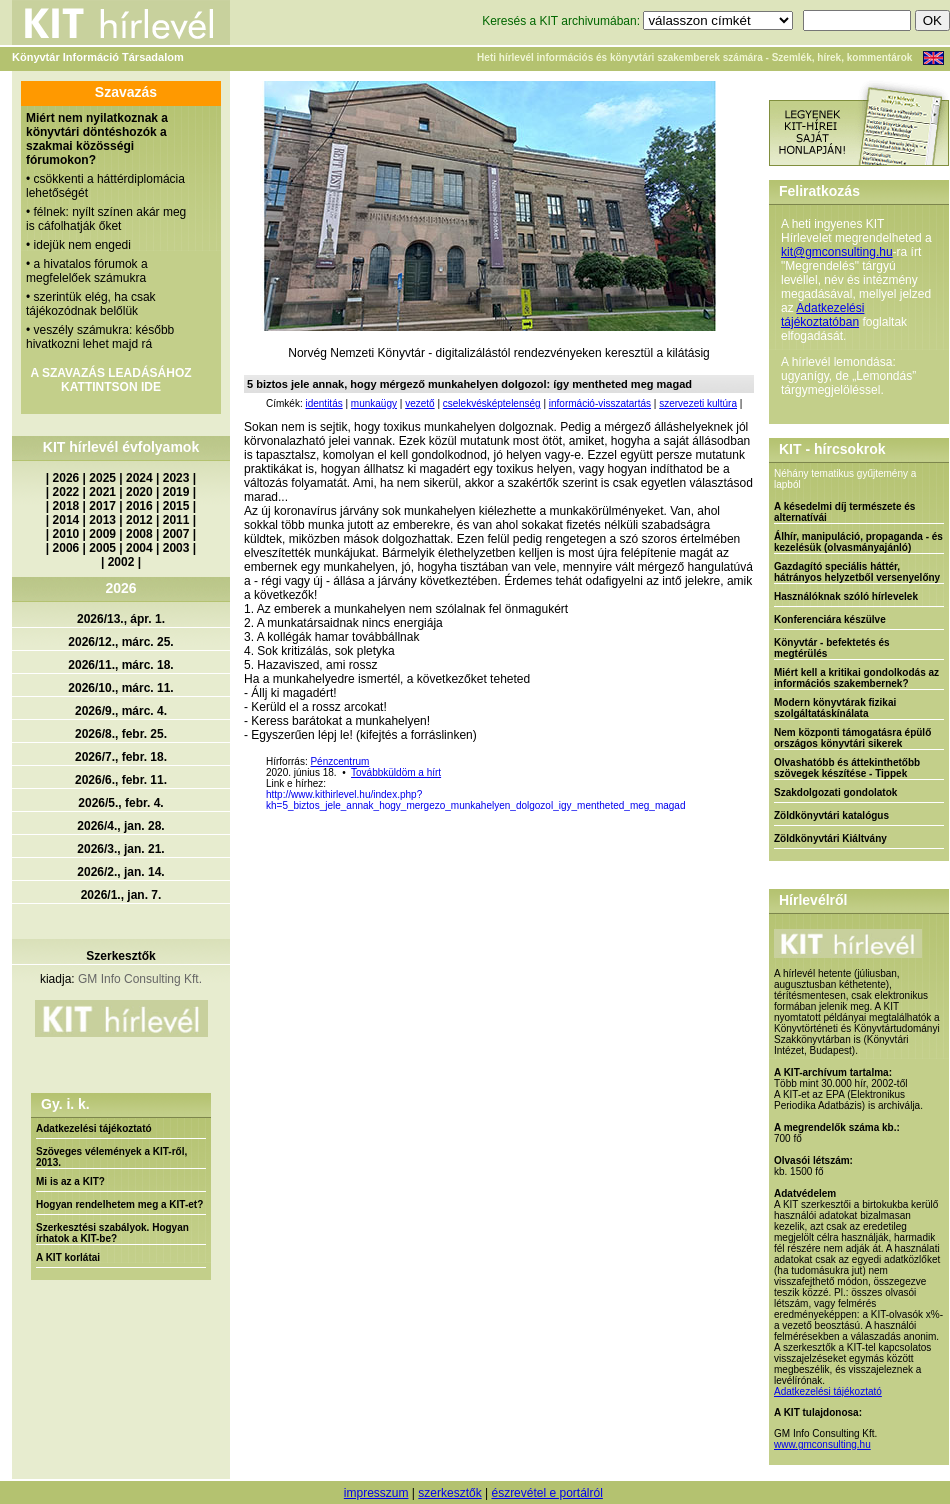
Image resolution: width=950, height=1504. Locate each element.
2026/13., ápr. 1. (121, 619)
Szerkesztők (120, 956)
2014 (66, 520)
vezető (419, 403)
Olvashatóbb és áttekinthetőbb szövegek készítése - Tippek (847, 768)
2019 (176, 492)
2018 (66, 506)
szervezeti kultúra (698, 403)
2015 (176, 506)
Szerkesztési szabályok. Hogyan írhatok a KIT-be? (112, 1233)
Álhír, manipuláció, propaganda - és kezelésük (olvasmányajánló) (858, 542)
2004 (139, 548)
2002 (121, 562)
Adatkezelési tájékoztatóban (822, 315)
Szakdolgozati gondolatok (835, 792)
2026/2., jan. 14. (120, 872)
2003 (176, 548)
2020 (139, 492)
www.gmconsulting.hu (822, 1444)
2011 (176, 520)
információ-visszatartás (600, 403)
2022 (66, 492)
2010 (66, 534)
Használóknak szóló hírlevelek (846, 596)
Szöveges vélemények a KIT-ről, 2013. (111, 1157)
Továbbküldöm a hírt (396, 772)
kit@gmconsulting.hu (837, 252)
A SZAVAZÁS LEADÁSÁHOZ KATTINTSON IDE (110, 380)
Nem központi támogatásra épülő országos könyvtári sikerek (852, 738)
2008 (139, 534)
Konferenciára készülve (830, 619)
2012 (139, 520)
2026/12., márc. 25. (120, 642)
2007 (176, 534)
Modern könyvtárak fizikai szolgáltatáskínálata (835, 708)
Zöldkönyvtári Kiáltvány (830, 838)
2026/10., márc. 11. (120, 688)
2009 (102, 534)
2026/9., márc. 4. (121, 711)
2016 (139, 506)
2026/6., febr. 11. (121, 780)
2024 (139, 478)
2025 (102, 478)
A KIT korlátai (68, 1257)
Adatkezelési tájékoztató (94, 1128)
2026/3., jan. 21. (120, 849)
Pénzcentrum (339, 761)
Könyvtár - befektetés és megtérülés (832, 648)
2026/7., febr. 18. (121, 757)
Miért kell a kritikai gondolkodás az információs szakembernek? (856, 678)
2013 (102, 520)
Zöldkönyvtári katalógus (831, 815)
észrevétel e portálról (546, 1493)
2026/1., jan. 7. (121, 895)
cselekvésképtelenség (492, 403)
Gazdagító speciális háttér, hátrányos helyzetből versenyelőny (857, 572)
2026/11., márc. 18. (120, 665)
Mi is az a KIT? (70, 1181)
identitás (323, 403)
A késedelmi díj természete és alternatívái (844, 512)
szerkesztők (449, 1493)
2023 (176, 478)
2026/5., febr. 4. (120, 803)
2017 (102, 506)
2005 (102, 548)
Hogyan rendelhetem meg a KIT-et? (119, 1204)
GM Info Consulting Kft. (140, 979)
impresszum (376, 1493)
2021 (102, 492)
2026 (66, 478)
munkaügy (374, 403)
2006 (66, 548)
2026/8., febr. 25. (121, 734)
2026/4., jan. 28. (120, 826)
